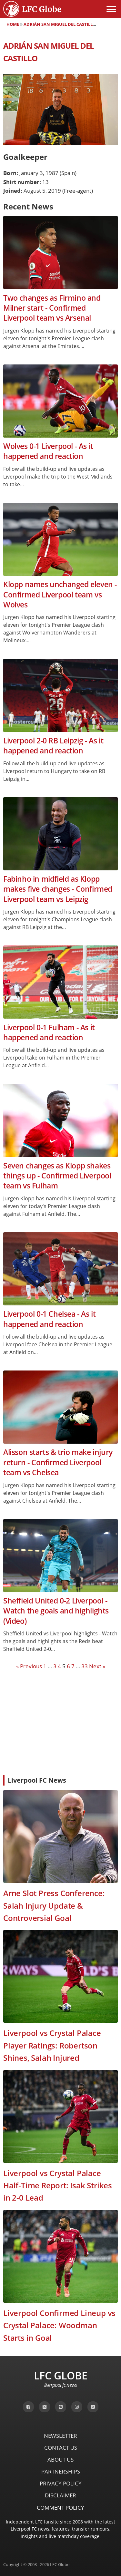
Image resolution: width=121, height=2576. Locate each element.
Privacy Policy (61, 2483)
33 (84, 1666)
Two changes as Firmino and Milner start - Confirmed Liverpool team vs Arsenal (52, 308)
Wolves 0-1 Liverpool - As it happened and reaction (48, 451)
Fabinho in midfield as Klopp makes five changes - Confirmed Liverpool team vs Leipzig (57, 889)
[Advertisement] (60, 1722)
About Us (60, 2459)
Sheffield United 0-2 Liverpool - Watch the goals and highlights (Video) (56, 1611)
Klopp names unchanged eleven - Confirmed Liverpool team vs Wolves (60, 594)
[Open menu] (111, 9)
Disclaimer (60, 2495)
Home (12, 24)
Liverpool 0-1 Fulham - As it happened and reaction (49, 1032)
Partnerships (60, 2471)
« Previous (29, 1666)
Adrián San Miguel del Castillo (60, 24)
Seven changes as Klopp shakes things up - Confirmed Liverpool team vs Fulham (57, 1176)
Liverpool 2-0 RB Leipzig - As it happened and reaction (53, 746)
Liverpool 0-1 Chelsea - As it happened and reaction (49, 1319)
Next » (97, 1666)
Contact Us (60, 2447)
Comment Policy (60, 2507)
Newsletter (60, 2435)
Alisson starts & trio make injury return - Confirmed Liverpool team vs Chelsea (58, 1462)
